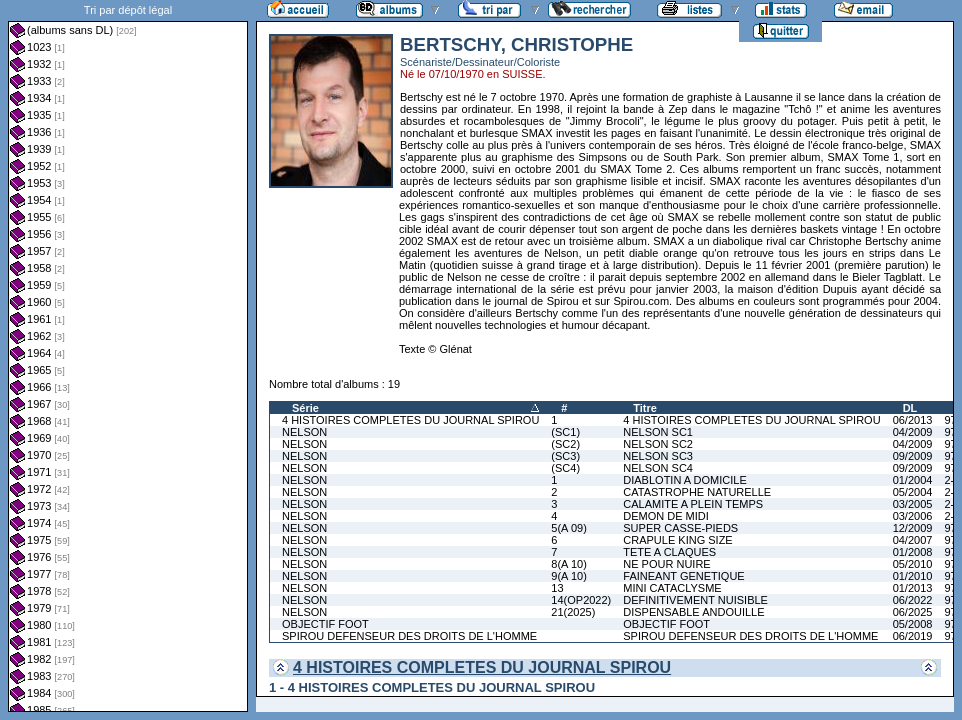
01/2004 (913, 480)
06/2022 (913, 600)
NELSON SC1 (658, 432)
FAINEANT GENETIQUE (683, 576)
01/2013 (913, 588)
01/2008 (913, 552)
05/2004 (913, 492)
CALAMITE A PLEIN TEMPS (693, 504)
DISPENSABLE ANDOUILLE (693, 612)
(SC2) (565, 444)
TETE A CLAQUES (669, 552)
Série (305, 408)
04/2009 (913, 432)
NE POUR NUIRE (666, 564)
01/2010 (913, 576)
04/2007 (913, 540)
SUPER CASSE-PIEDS (680, 528)
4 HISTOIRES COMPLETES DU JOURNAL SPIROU (410, 420)
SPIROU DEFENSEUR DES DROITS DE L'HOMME (409, 636)
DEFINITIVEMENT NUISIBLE (695, 600)
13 (557, 588)
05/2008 (913, 624)
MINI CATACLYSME (672, 588)
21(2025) (573, 612)
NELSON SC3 (658, 456)
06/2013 (913, 420)
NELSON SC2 (658, 444)
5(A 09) (568, 528)
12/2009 (913, 528)
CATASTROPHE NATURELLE (697, 492)
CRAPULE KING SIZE (677, 540)
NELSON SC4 (658, 468)
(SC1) (565, 432)
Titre (645, 408)
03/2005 (913, 504)
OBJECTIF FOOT (325, 624)
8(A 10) (568, 564)
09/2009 (913, 456)
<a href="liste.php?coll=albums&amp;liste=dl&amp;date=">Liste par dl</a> (128, 356)
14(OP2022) (581, 600)
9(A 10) (568, 576)
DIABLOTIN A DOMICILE (684, 480)
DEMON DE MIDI (666, 516)
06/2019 (913, 636)
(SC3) (565, 456)
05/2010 (913, 564)
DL (910, 408)
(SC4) (565, 468)
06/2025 (913, 612)
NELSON (304, 432)
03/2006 (913, 516)
